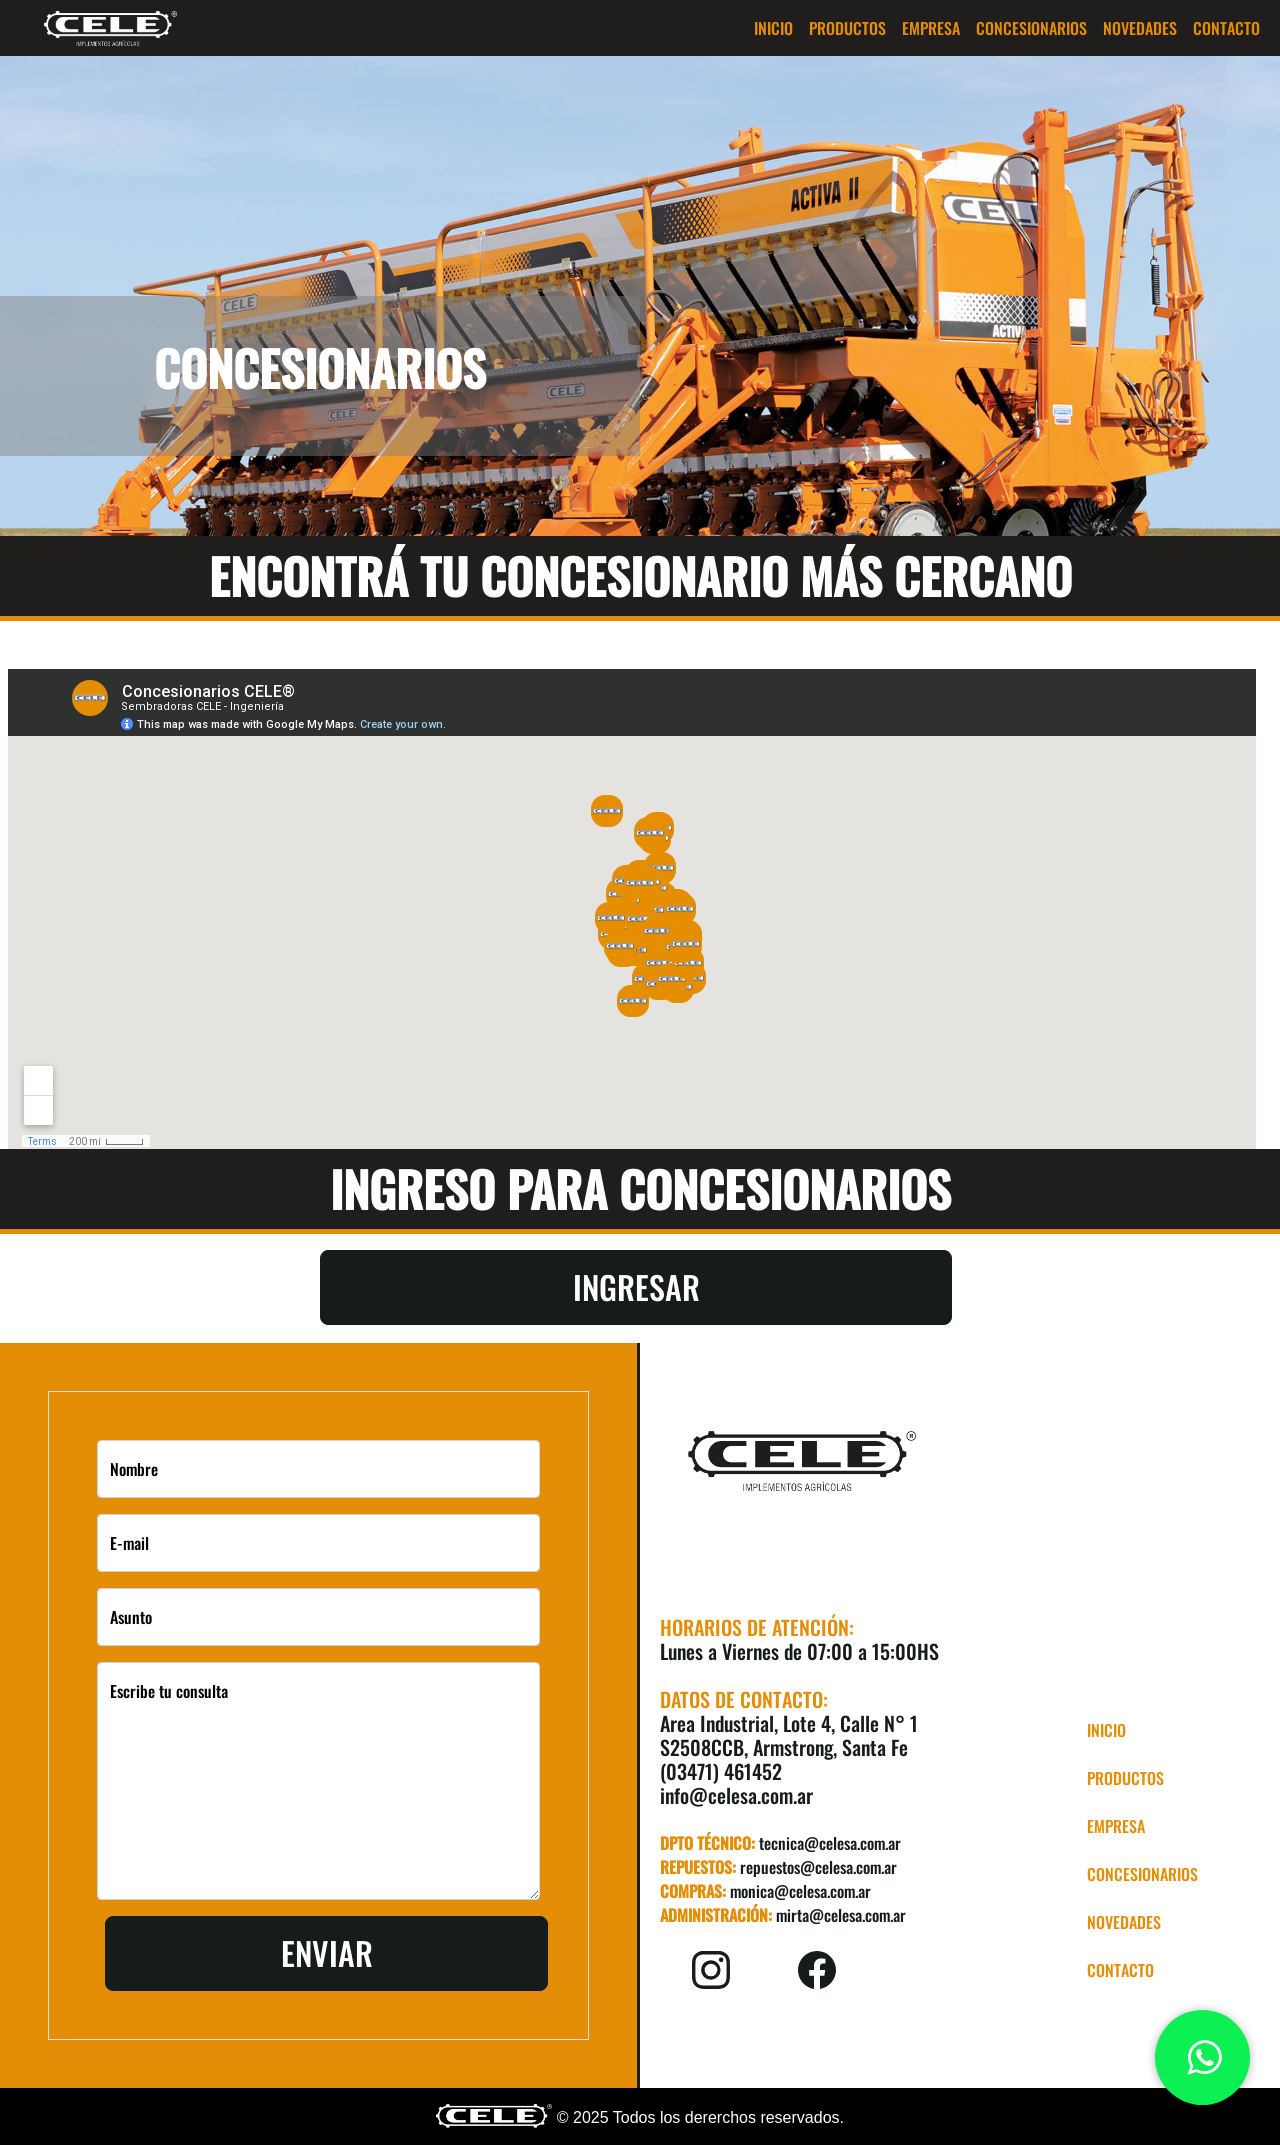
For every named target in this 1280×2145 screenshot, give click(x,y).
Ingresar (636, 1286)
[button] (847, 28)
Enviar (327, 1952)
